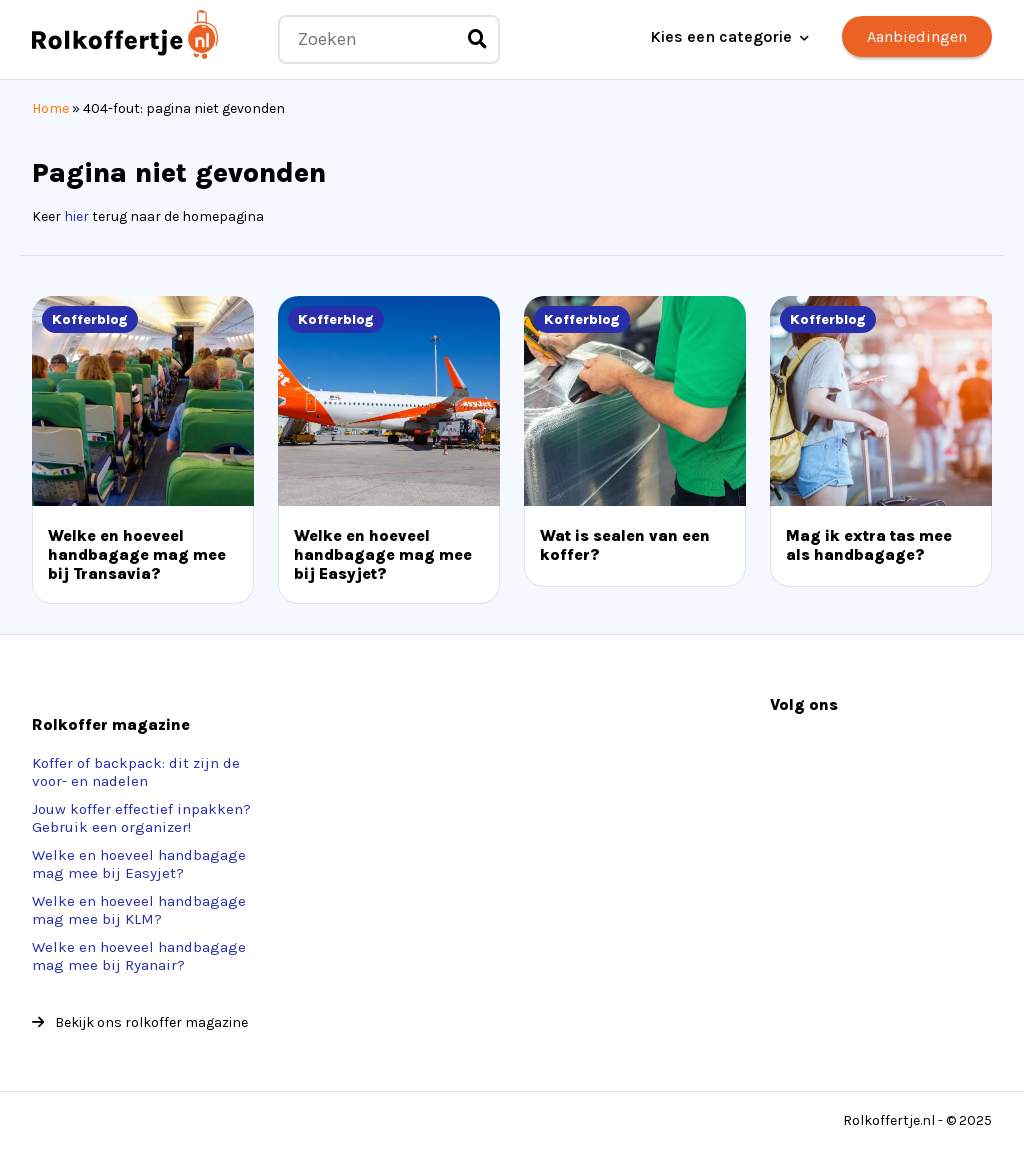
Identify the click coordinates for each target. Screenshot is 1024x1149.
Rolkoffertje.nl (889, 1120)
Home (50, 108)
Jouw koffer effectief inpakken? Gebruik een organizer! (141, 818)
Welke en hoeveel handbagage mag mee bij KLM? (139, 910)
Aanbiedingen (917, 36)
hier (76, 216)
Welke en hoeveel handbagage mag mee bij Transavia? (137, 554)
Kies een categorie (721, 36)
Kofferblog (90, 319)
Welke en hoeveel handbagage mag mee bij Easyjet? (383, 554)
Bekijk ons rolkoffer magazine (140, 1022)
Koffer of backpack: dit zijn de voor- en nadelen (136, 772)
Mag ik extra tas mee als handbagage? (869, 545)
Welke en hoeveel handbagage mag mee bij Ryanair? (139, 956)
